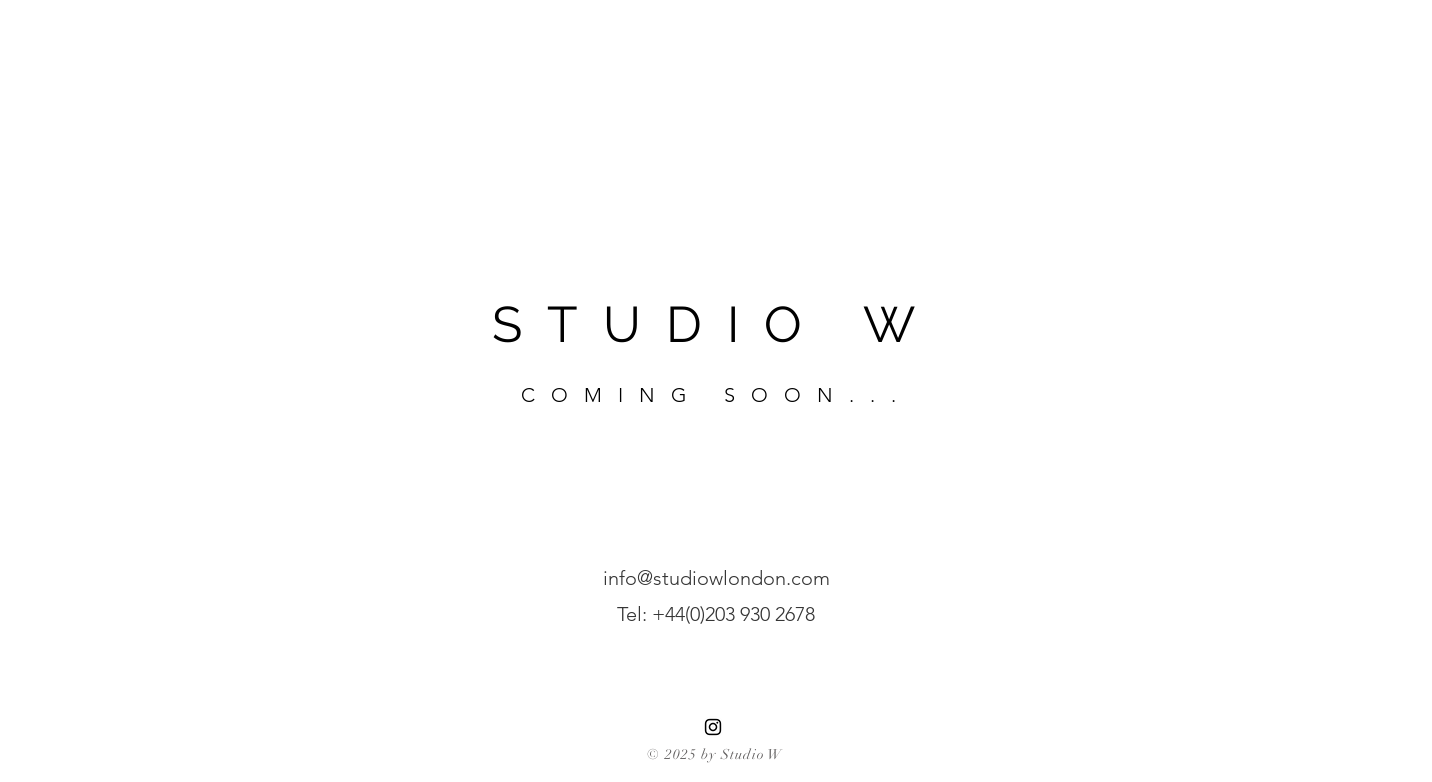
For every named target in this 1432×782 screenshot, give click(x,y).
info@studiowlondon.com (716, 578)
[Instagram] (713, 727)
